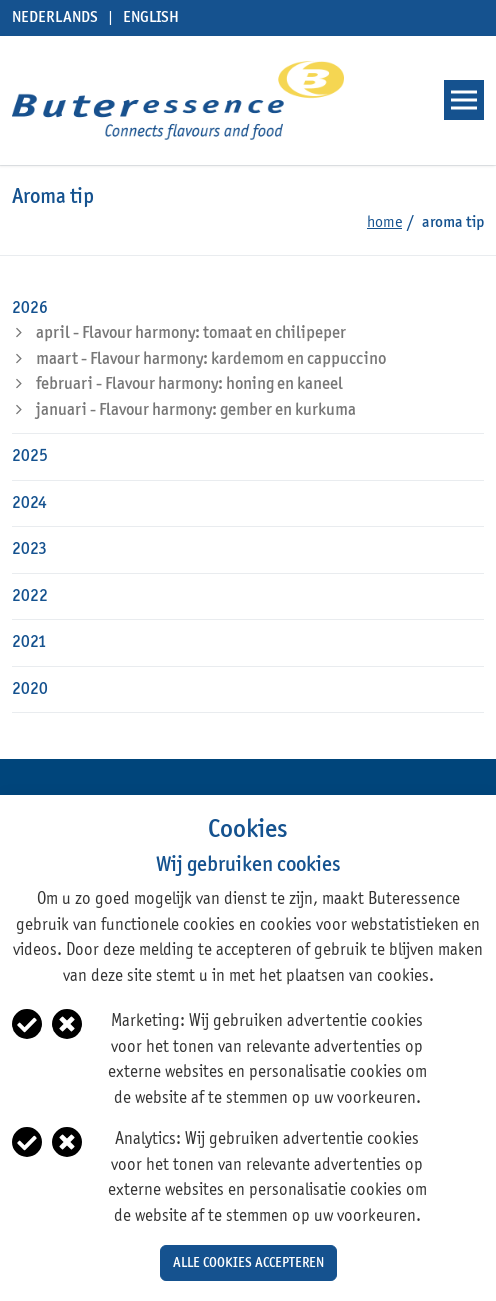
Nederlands (55, 18)
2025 (30, 456)
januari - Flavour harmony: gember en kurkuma (196, 410)
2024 (29, 503)
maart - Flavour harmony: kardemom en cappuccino (211, 359)
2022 (30, 596)
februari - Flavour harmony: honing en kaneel (189, 384)
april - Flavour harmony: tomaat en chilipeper (191, 333)
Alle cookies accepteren (248, 1263)
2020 (30, 689)
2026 (30, 308)
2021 (29, 642)
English (151, 18)
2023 (29, 549)
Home (384, 223)
